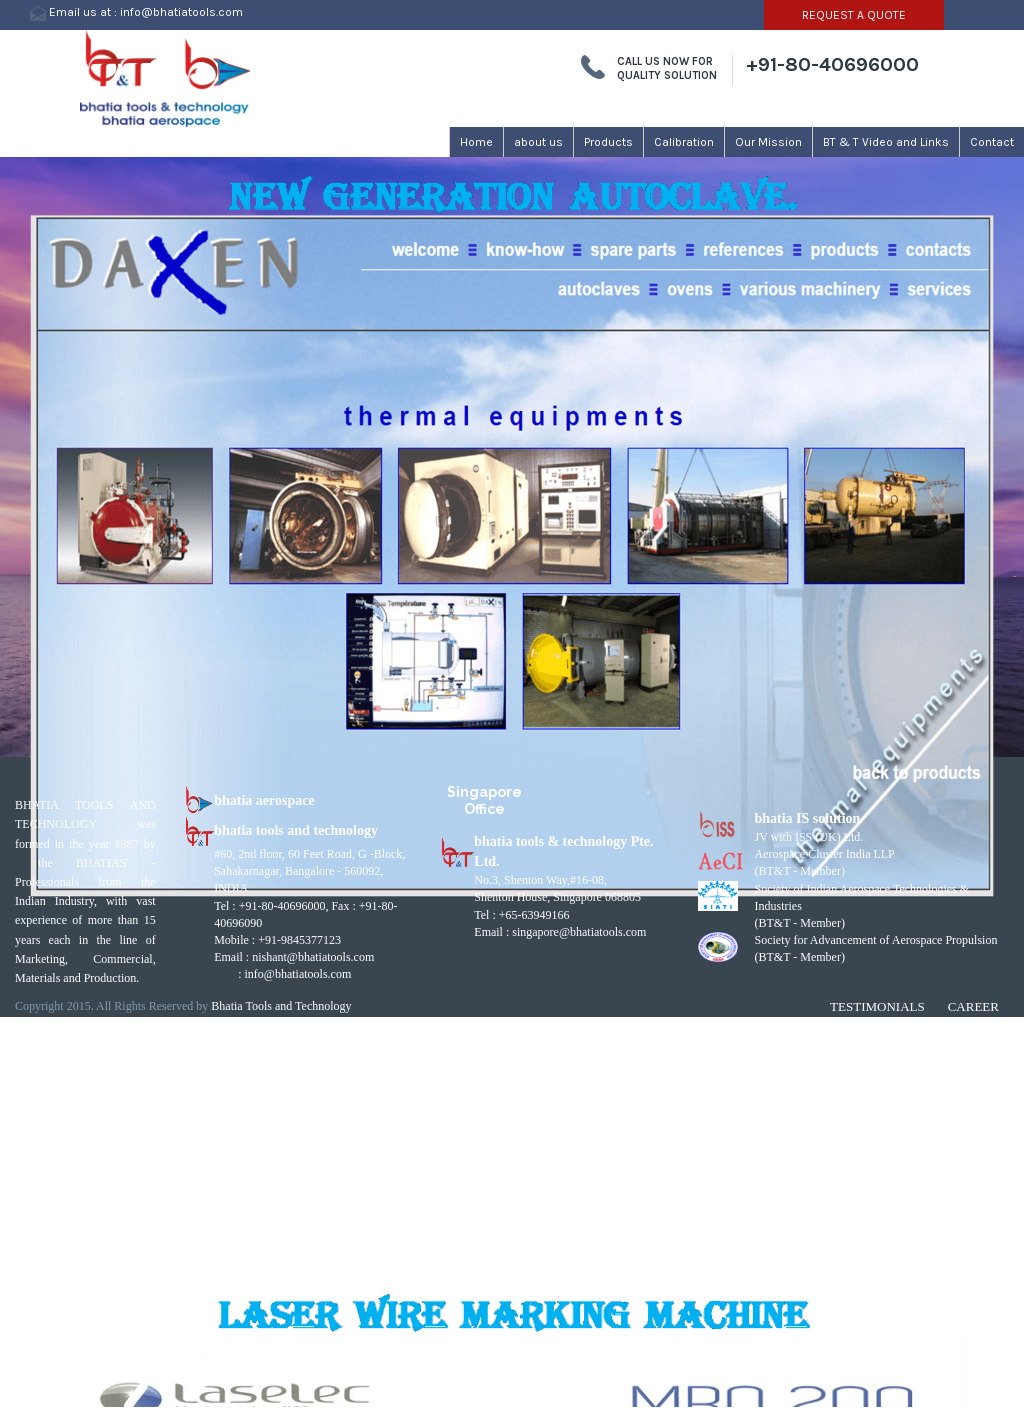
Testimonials (877, 1006)
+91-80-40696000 (832, 64)
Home (476, 142)
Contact (992, 142)
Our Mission (768, 142)
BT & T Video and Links (886, 142)
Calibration (684, 142)
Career (973, 1006)
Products (608, 142)
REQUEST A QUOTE (854, 15)
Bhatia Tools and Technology (281, 1006)
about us (538, 142)
